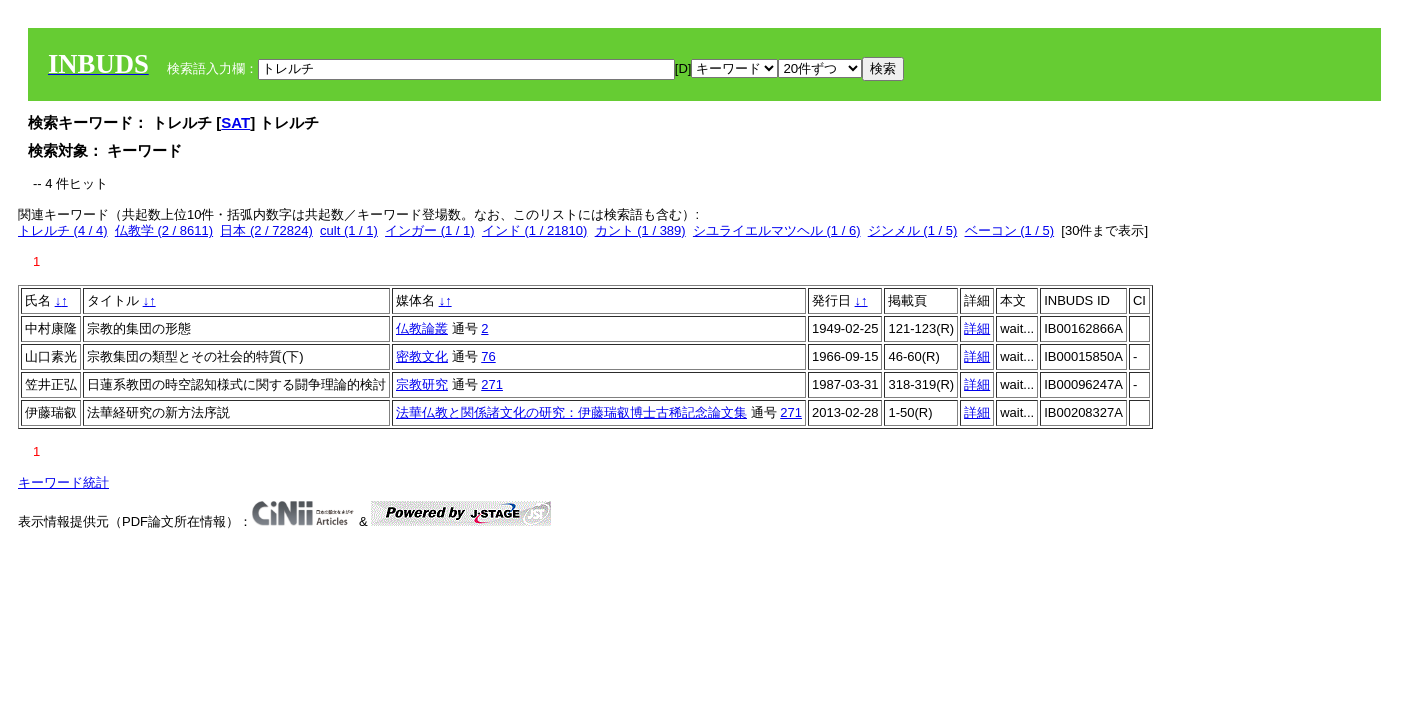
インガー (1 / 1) (430, 230)
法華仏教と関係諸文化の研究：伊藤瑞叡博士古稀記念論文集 (571, 412)
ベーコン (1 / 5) (1010, 230)
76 (488, 356)
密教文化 (422, 356)
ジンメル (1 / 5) (913, 230)
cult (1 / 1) (349, 230)
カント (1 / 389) (640, 230)
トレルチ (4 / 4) (63, 230)
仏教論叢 (422, 328)
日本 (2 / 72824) (266, 230)
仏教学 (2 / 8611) (164, 230)
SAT (235, 122)
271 (492, 384)
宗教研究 (422, 384)
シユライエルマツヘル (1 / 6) (777, 230)
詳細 (977, 328)
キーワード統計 (63, 482)
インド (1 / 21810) (535, 230)
